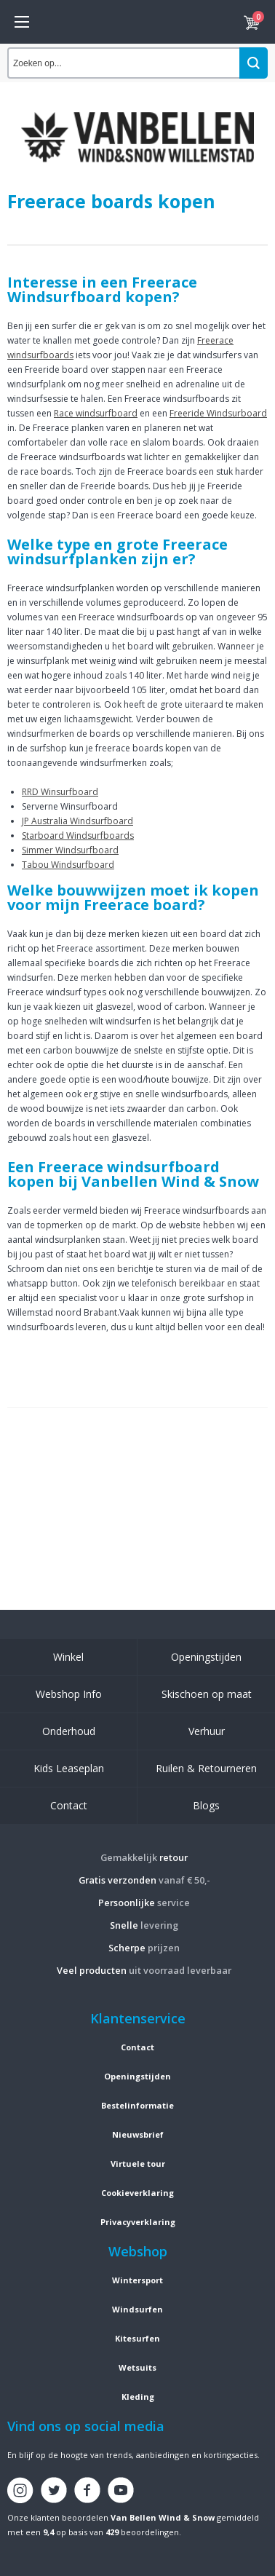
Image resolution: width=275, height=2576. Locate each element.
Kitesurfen (137, 2338)
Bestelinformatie (137, 2105)
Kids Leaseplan (68, 1768)
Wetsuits (137, 2367)
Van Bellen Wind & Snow (163, 2517)
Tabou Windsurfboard (68, 864)
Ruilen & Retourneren (206, 1768)
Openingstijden (206, 1657)
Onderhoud (68, 1731)
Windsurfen (137, 2309)
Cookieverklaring (137, 2192)
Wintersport (137, 2280)
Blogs (206, 1805)
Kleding (137, 2396)
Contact (68, 1805)
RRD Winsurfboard (60, 792)
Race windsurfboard (96, 413)
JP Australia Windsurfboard (77, 821)
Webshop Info (69, 1694)
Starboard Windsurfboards (78, 835)
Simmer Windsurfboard (70, 850)
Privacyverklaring (137, 2221)
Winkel (68, 1657)
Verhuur (206, 1731)
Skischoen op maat (207, 1694)
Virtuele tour (138, 2163)
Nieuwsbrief (138, 2134)
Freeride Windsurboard (218, 413)
